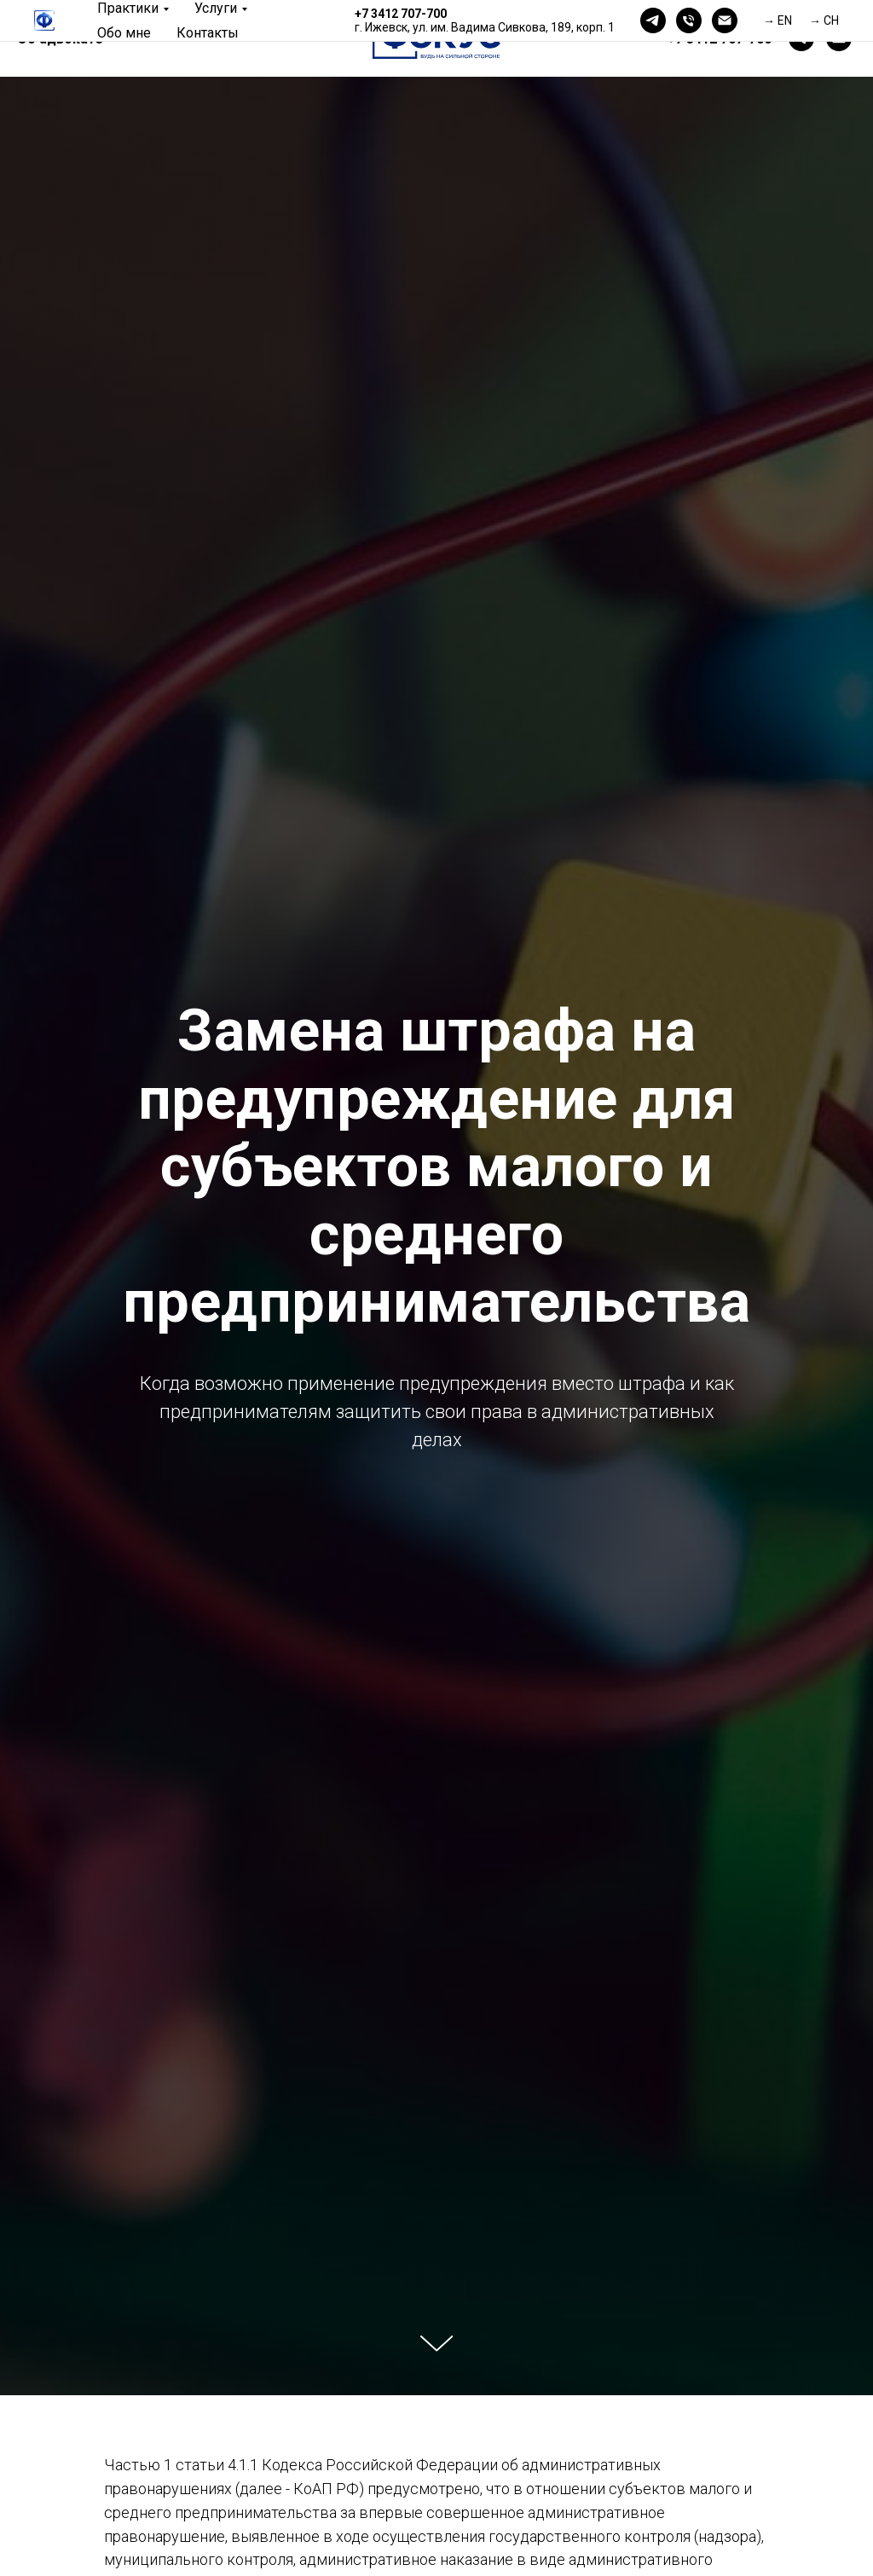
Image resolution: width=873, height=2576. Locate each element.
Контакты (207, 33)
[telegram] (653, 20)
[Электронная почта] (724, 20)
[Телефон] (689, 20)
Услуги (215, 8)
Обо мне (124, 33)
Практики (128, 8)
